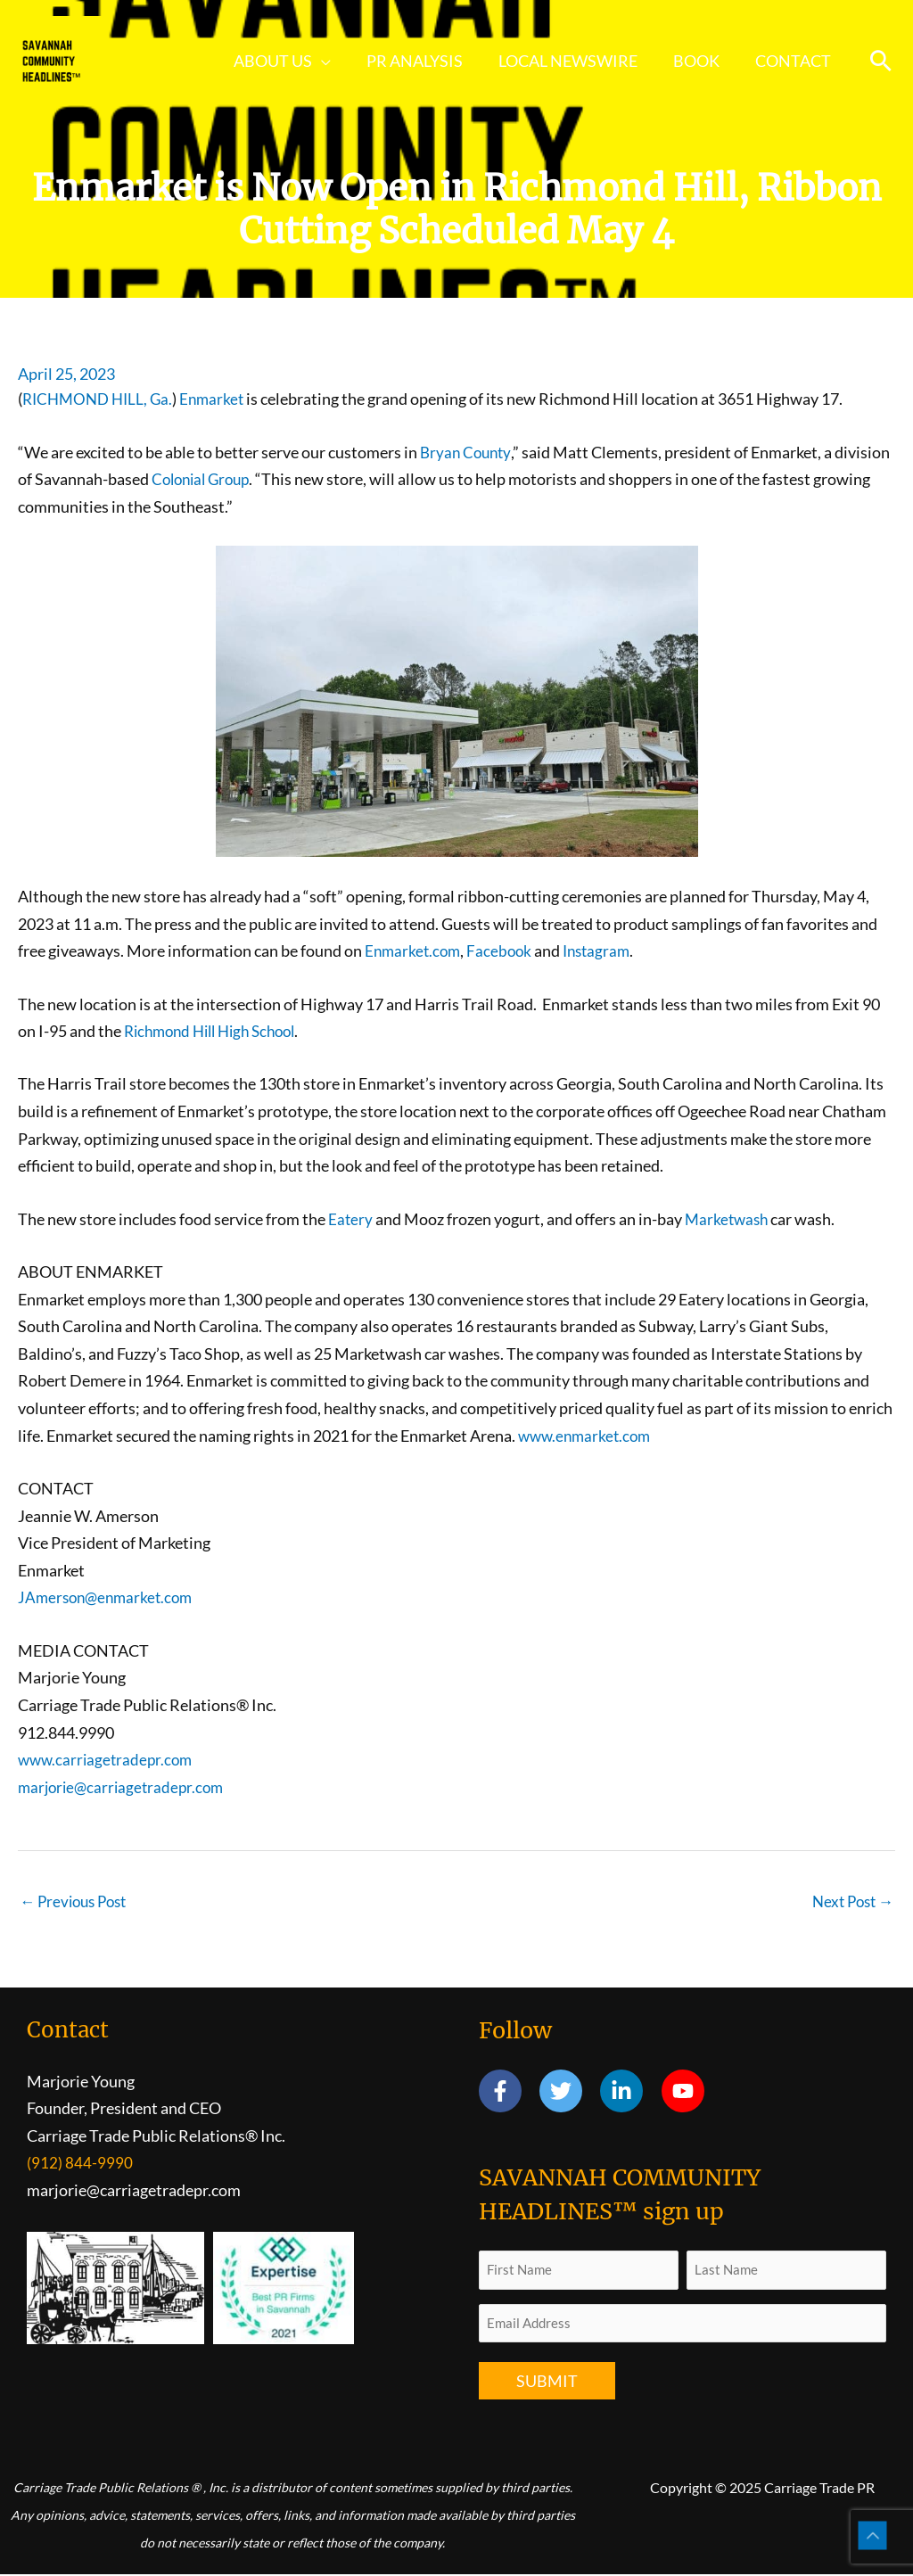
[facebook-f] (508, 2092)
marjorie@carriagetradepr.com (125, 1787)
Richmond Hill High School (217, 1031)
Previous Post (77, 1902)
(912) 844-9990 (80, 2164)
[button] (881, 60)
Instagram (604, 950)
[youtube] (686, 2092)
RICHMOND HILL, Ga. (101, 398)
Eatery (351, 1219)
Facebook (504, 950)
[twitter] (568, 2092)
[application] (337, 60)
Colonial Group (205, 479)
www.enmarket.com (587, 1435)
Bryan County (467, 452)
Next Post (849, 1902)
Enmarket (220, 398)
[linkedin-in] (629, 2092)
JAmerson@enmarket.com (109, 1597)
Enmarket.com (415, 950)
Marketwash (729, 1219)
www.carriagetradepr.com (108, 1759)
